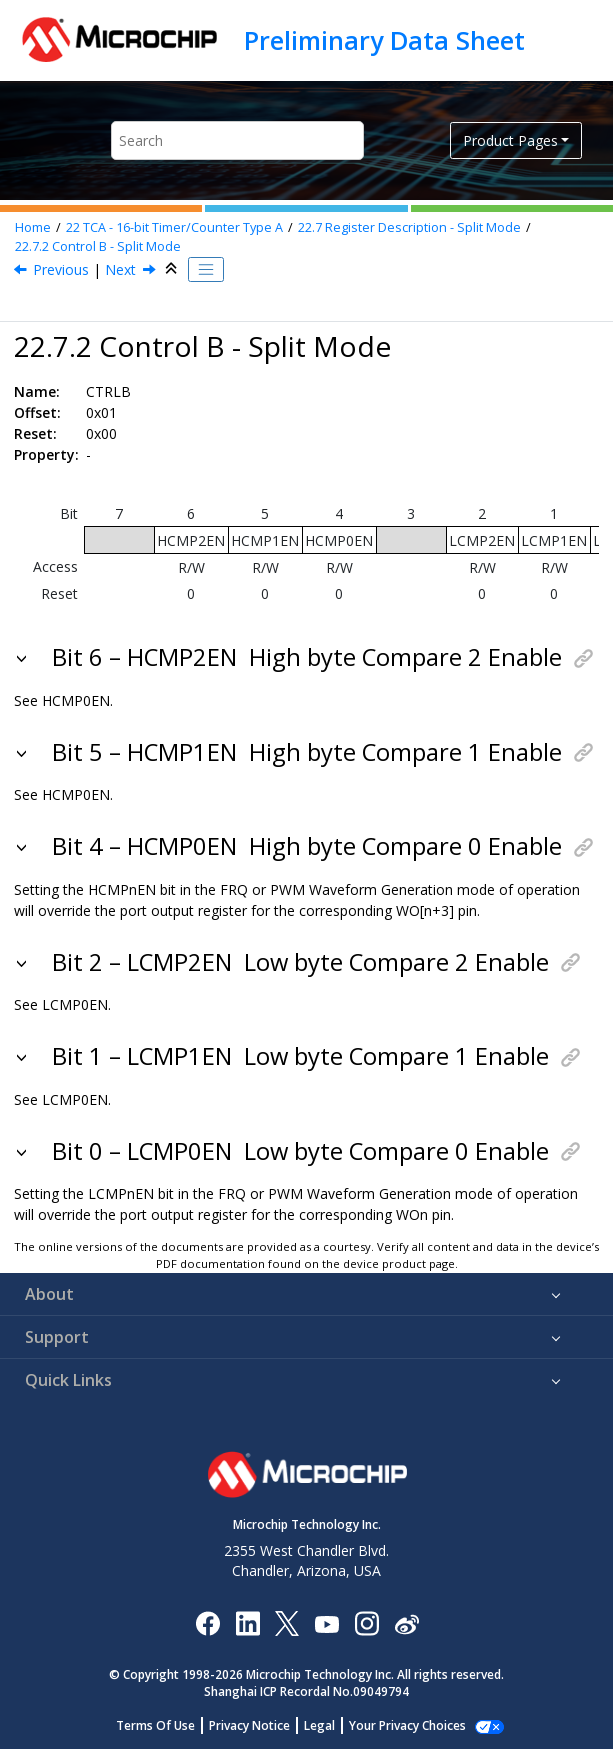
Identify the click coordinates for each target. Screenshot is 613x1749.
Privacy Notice (260, 1725)
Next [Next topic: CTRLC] (120, 269)
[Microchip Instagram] (366, 1622)
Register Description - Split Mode (409, 227)
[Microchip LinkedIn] (247, 1622)
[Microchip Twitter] (287, 1622)
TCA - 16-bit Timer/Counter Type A (174, 227)
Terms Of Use (166, 1725)
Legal (330, 1725)
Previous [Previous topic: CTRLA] (61, 269)
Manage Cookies (407, 1725)
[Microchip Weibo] (406, 1623)
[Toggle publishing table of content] (206, 270)
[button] (23, 657)
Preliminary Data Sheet (384, 40)
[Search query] (237, 140)
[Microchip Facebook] (207, 1622)
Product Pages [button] (510, 140)
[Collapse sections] (173, 269)
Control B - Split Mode (98, 246)
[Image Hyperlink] (326, 1623)
